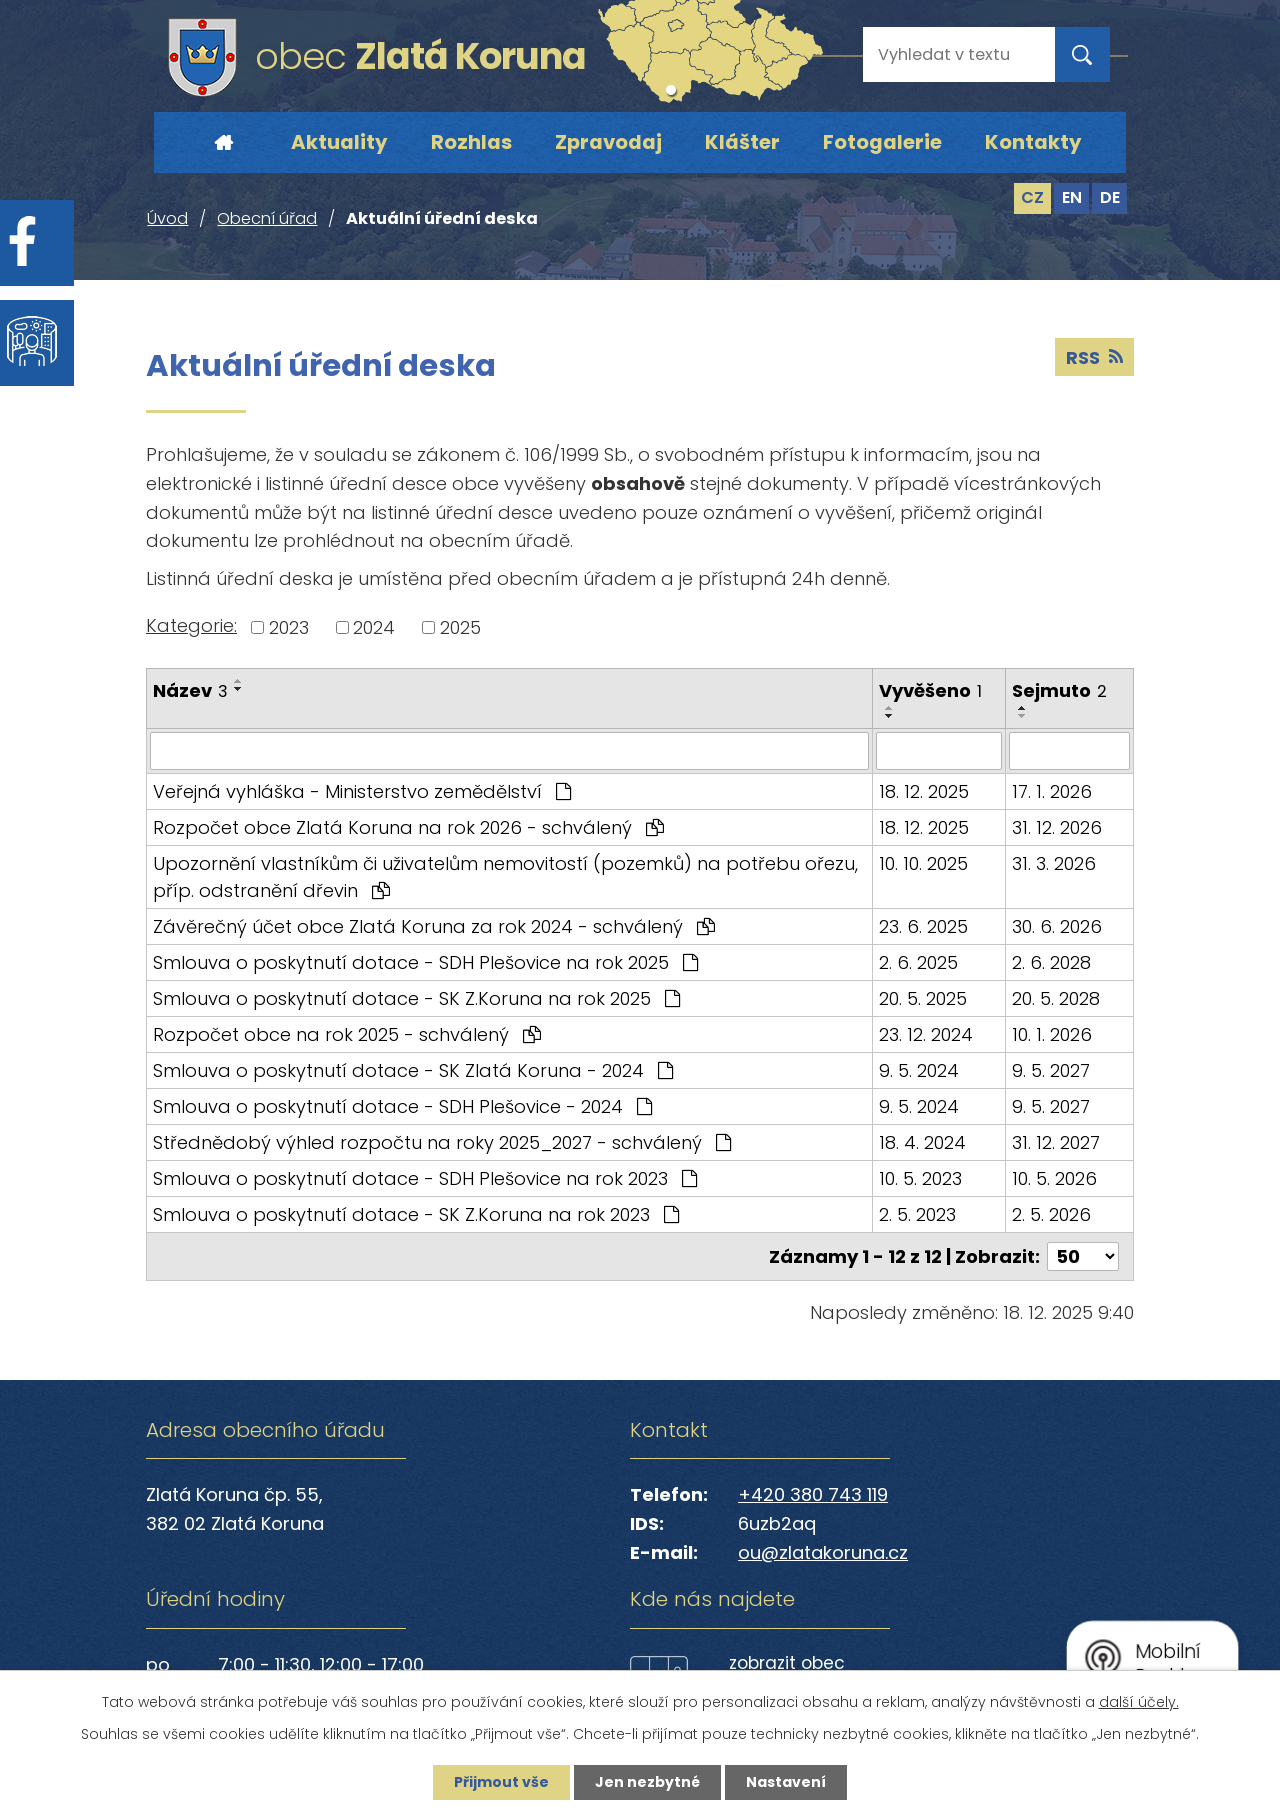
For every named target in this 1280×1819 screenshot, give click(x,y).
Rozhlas (471, 142)
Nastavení (786, 1782)
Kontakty (1033, 142)
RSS (1094, 357)
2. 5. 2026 (1051, 1214)
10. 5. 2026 (1054, 1178)
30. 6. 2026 (1057, 926)
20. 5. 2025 (923, 998)
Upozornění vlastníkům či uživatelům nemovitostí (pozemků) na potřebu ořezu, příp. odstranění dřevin (505, 877)
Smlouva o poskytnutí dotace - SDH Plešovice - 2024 (402, 1106)
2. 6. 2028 (1051, 962)
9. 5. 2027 (1051, 1070)
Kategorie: (191, 625)
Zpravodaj (608, 142)
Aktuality (339, 142)
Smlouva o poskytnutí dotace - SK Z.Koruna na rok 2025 (416, 998)
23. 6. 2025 (923, 926)
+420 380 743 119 (813, 1494)
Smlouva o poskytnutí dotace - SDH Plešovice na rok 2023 (425, 1178)
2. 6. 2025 (918, 962)
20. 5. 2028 (1056, 998)
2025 (460, 627)
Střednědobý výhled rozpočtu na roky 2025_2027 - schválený (442, 1142)
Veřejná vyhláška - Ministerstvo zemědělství (362, 791)
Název (190, 690)
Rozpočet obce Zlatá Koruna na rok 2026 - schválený (408, 827)
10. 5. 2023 (920, 1178)
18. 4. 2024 (922, 1142)
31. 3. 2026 (1054, 863)
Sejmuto (1059, 690)
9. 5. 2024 (919, 1070)
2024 (374, 627)
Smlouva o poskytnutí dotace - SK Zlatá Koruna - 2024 (413, 1070)
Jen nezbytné (647, 1782)
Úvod (223, 143)
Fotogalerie (882, 142)
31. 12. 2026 (1057, 827)
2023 (289, 627)
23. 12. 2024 (926, 1034)
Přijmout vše (501, 1782)
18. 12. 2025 (924, 791)
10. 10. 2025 (923, 863)
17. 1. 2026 (1052, 791)
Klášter (742, 142)
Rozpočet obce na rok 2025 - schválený (347, 1034)
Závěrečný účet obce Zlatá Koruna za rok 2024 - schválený (434, 926)
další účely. (1139, 1702)
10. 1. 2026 (1052, 1034)
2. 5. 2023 (917, 1214)
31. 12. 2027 (1056, 1142)
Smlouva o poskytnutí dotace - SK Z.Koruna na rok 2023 (416, 1214)
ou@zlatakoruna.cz (823, 1552)
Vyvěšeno (930, 690)
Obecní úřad (267, 218)
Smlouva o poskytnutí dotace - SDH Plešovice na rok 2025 (425, 962)
